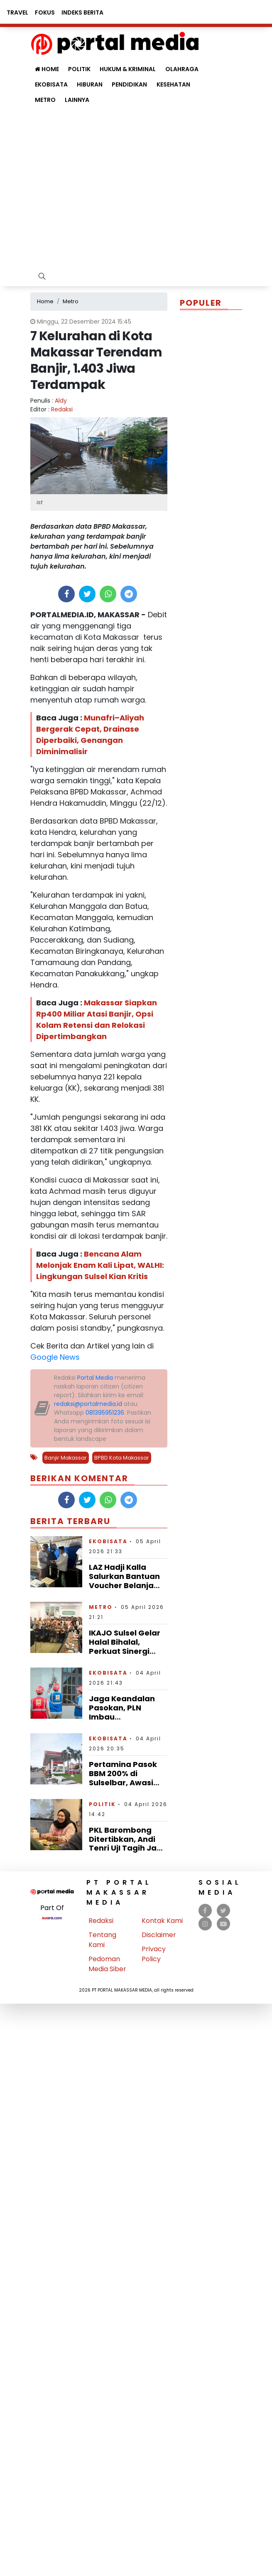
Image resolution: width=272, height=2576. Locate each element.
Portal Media (95, 1377)
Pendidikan (129, 84)
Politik (102, 1804)
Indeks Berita (82, 12)
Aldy (61, 400)
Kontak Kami (162, 1920)
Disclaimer (159, 1935)
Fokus (45, 12)
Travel (17, 12)
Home (47, 69)
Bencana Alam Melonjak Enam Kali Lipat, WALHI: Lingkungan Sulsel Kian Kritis (100, 1265)
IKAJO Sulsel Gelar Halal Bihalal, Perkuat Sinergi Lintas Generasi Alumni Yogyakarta (127, 1651)
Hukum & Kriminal (128, 69)
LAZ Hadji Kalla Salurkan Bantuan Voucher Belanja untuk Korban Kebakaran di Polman (124, 1589)
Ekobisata (51, 84)
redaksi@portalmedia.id (88, 1404)
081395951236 (105, 1412)
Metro (45, 100)
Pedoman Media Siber (107, 1964)
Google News (55, 1357)
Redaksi (62, 409)
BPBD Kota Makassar (121, 1457)
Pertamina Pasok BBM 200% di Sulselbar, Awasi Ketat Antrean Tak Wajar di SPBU (125, 1782)
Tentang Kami (102, 1940)
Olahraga (181, 69)
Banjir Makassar (65, 1457)
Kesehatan (173, 84)
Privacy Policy (154, 1954)
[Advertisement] (102, 190)
